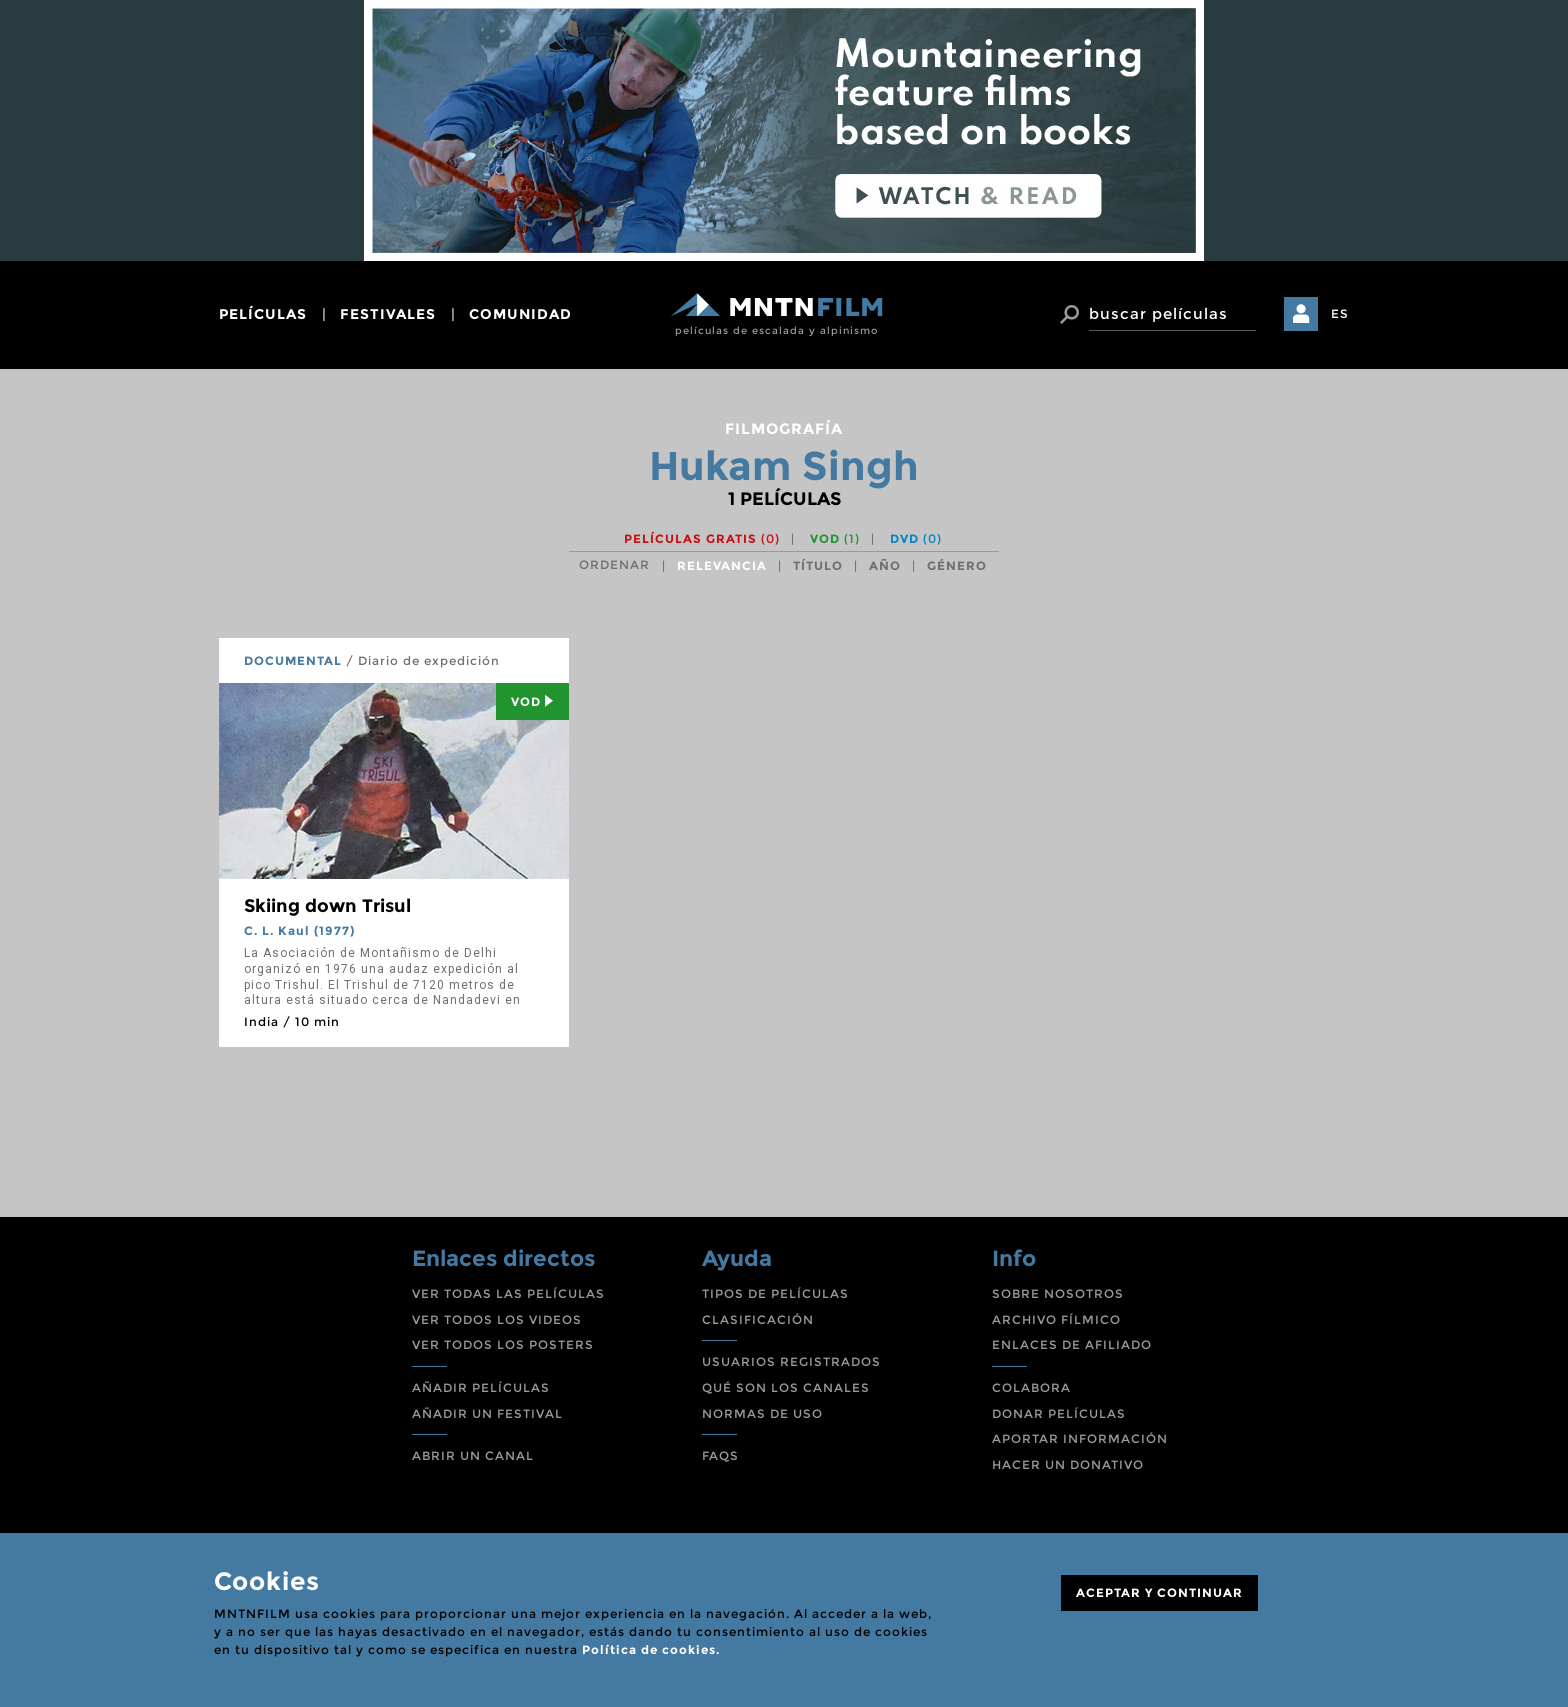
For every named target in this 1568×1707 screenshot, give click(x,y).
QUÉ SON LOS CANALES (786, 1387)
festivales (388, 314)
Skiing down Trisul (327, 906)
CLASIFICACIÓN (758, 1319)
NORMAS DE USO (762, 1413)
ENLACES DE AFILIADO (1072, 1344)
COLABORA (1031, 1387)
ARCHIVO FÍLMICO (1056, 1319)
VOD (835, 538)
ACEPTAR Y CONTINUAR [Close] (1159, 1592)
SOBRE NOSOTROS (1058, 1293)
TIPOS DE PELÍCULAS (775, 1293)
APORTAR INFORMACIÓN (1080, 1438)
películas (263, 314)
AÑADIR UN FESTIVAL (487, 1413)
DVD (916, 538)
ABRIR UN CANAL (473, 1455)
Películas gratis (702, 538)
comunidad (520, 314)
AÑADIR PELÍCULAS (481, 1387)
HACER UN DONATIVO (1068, 1464)
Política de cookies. (651, 1649)
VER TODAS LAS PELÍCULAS (508, 1293)
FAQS (720, 1455)
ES (1340, 313)
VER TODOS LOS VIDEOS (497, 1319)
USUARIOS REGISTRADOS (791, 1361)
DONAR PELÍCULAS (1059, 1413)
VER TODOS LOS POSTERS (503, 1344)
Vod (532, 701)
